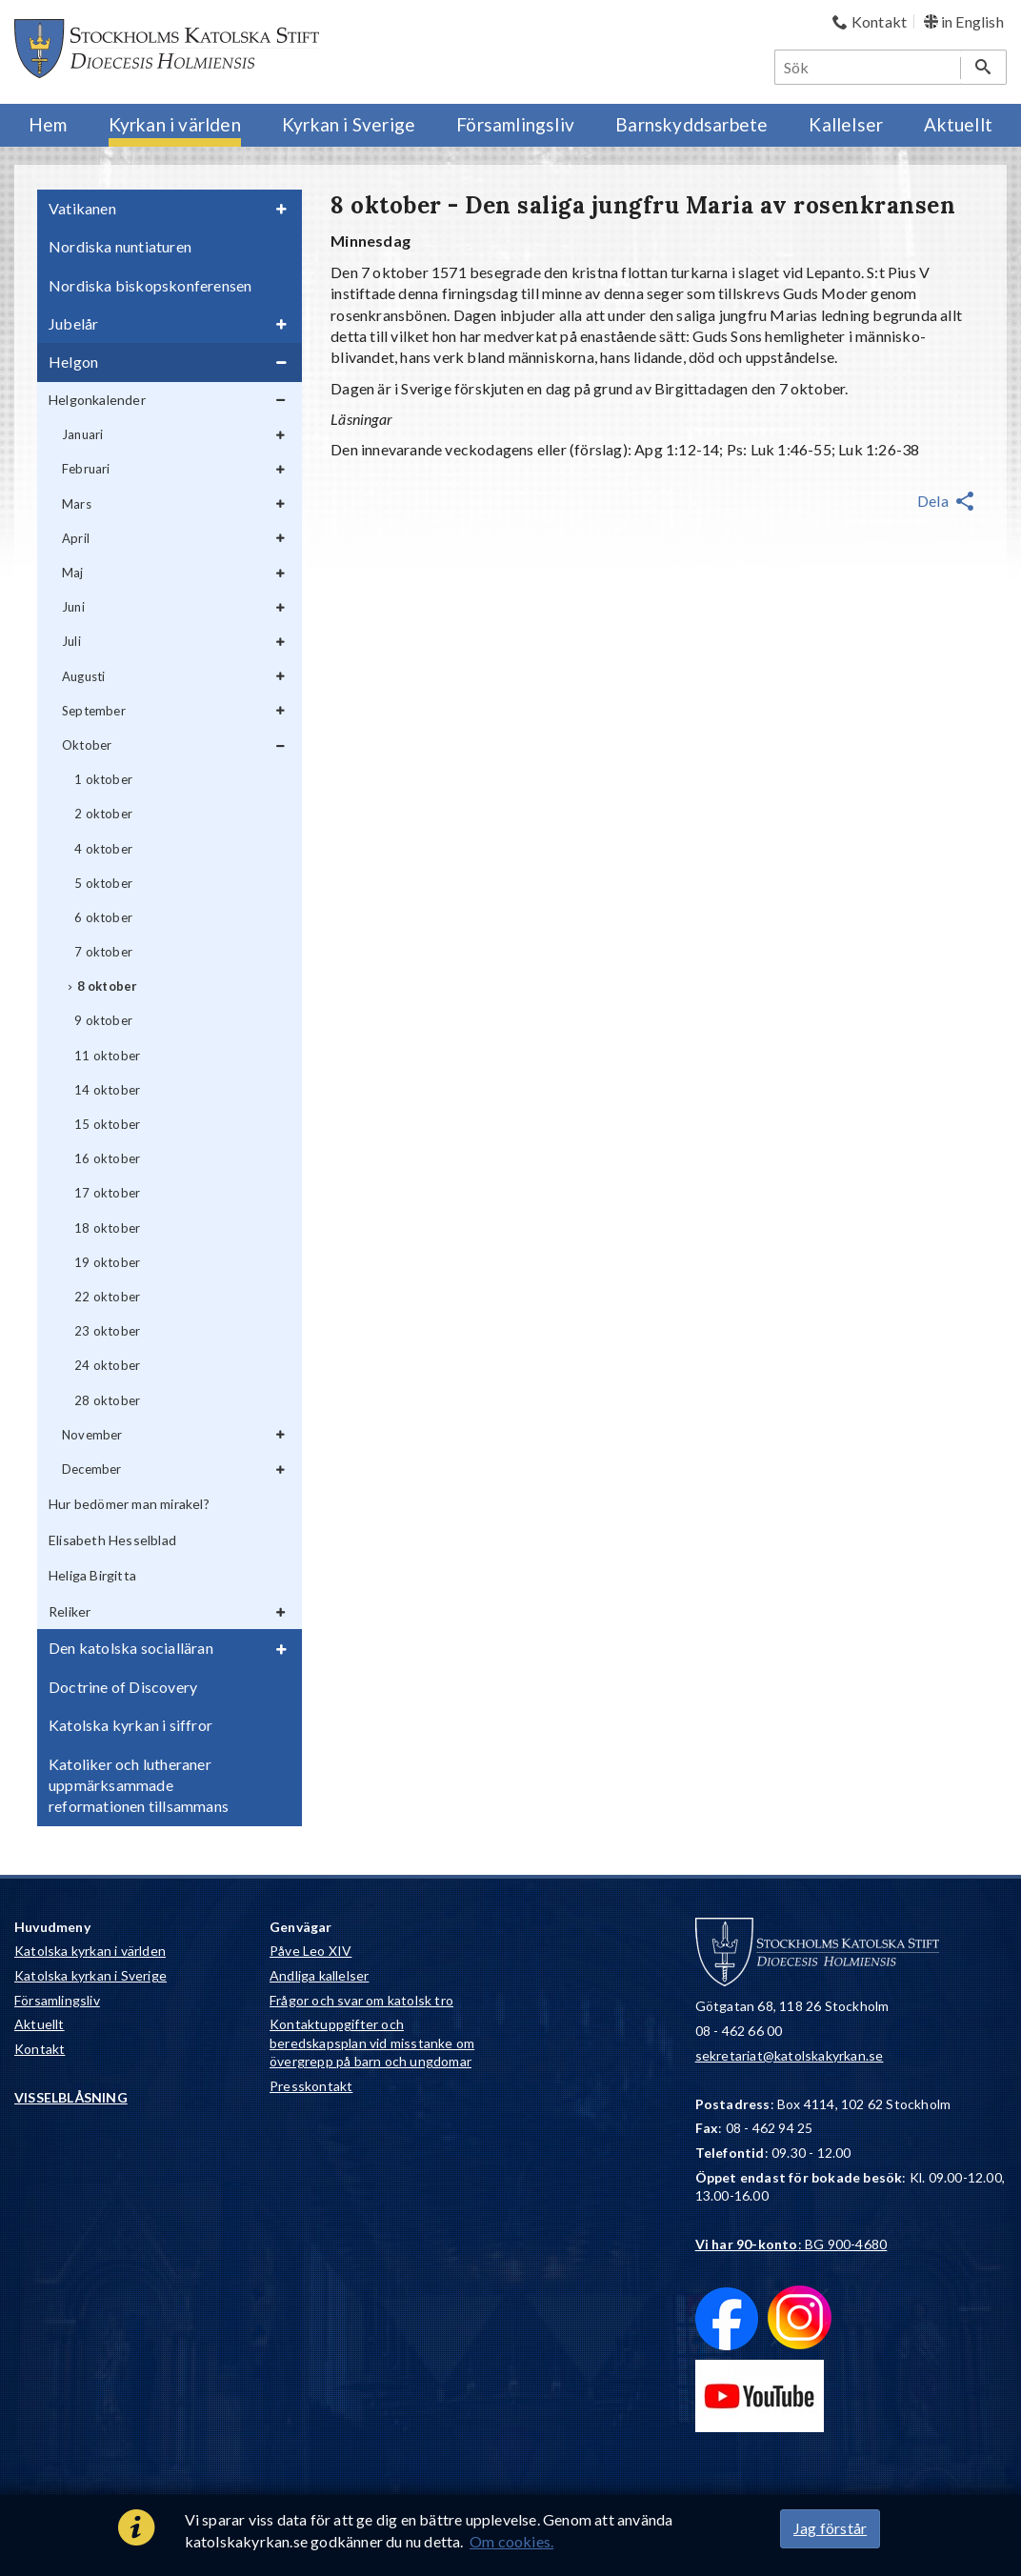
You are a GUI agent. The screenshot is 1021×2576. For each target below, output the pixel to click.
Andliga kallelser (319, 1975)
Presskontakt (311, 2086)
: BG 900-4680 (791, 2244)
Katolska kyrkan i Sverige (90, 1975)
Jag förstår (830, 2528)
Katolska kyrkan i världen (90, 1950)
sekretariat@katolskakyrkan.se (789, 2055)
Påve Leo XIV (310, 1950)
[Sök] (868, 67)
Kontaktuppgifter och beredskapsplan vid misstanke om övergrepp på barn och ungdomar (372, 2042)
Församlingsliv (57, 2000)
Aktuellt (39, 2024)
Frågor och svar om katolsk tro (361, 2000)
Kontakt (39, 2049)
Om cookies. (511, 2541)
